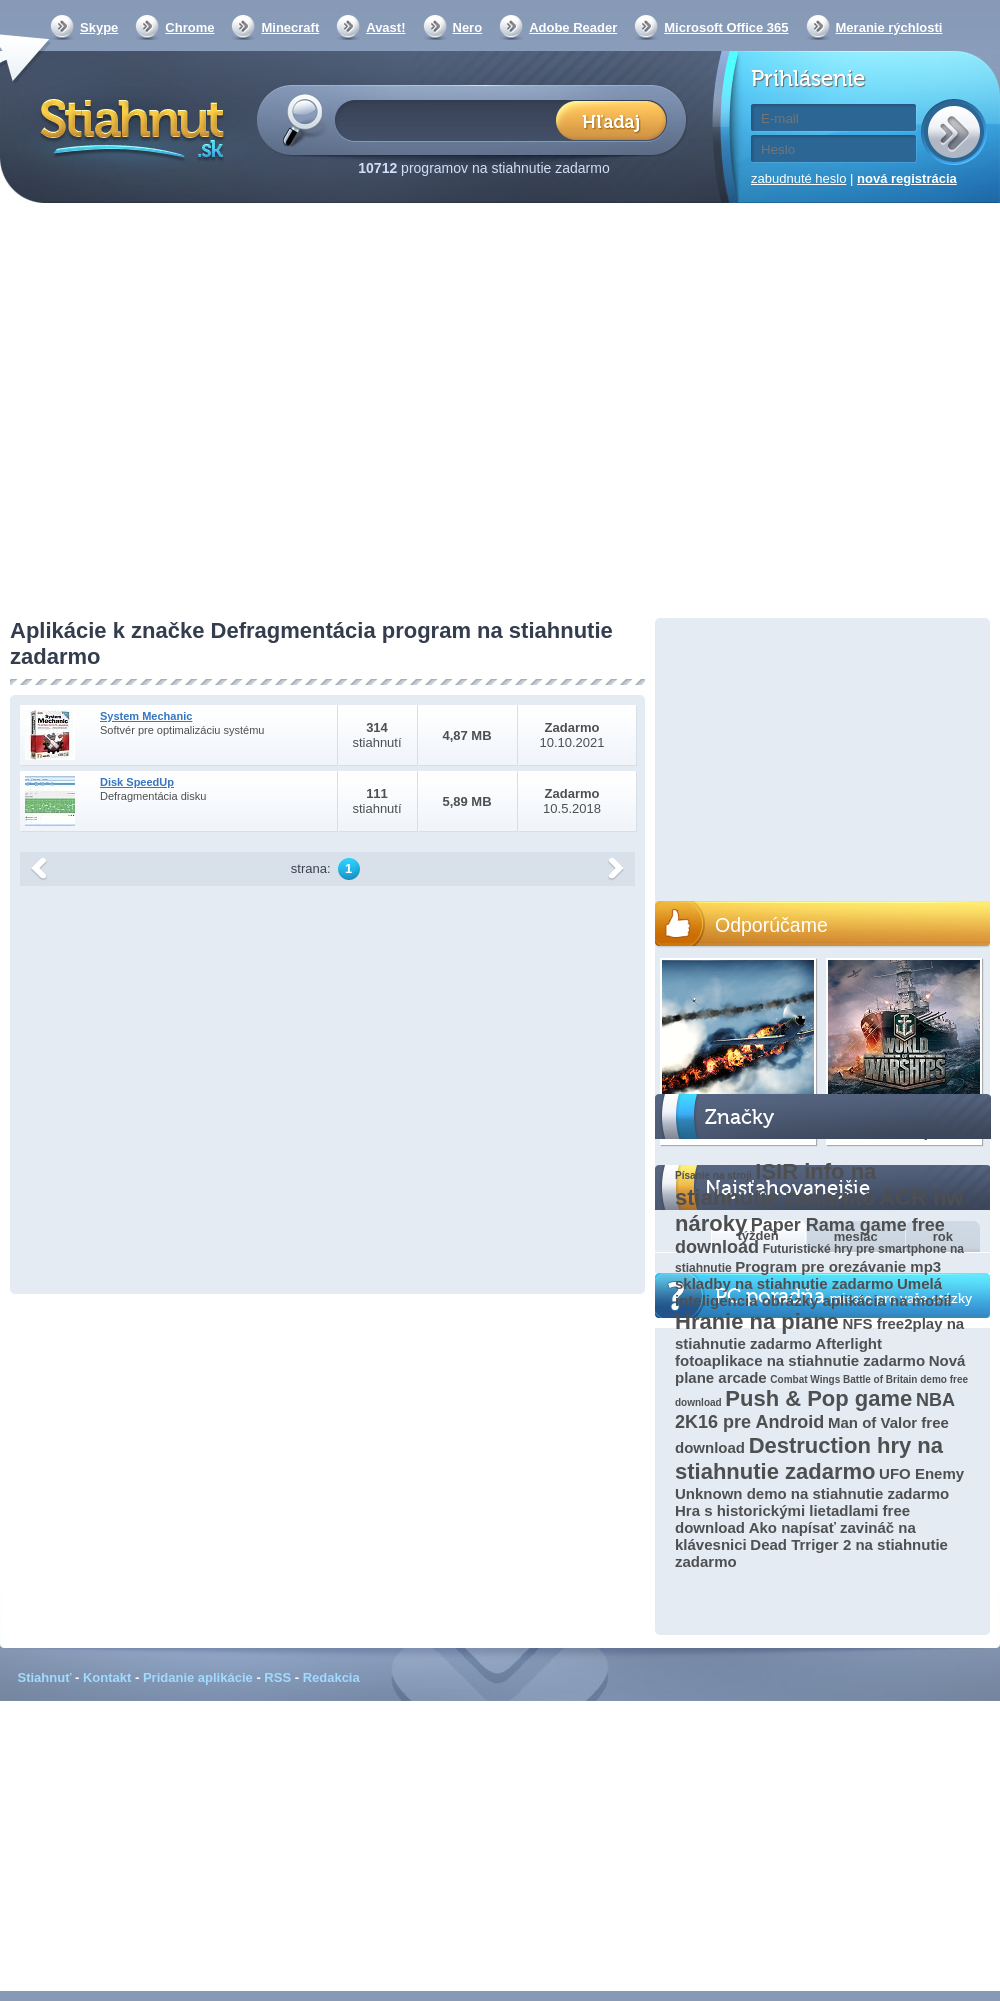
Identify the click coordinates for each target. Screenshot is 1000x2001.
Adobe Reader (573, 27)
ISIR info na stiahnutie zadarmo (775, 1184)
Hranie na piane (757, 1321)
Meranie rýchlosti (889, 27)
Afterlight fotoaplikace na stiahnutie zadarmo (800, 1352)
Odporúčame (771, 925)
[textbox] (451, 119)
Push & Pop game (818, 1398)
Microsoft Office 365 (726, 27)
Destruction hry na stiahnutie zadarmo (809, 1458)
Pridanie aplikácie (198, 1677)
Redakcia (331, 1677)
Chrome (189, 27)
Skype (99, 27)
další (616, 869)
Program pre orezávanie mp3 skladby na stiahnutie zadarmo (808, 1275)
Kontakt (107, 1677)
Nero (468, 27)
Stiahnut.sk (128, 127)
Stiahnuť (45, 1677)
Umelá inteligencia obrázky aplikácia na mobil (813, 1292)
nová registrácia (907, 178)
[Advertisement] (187, 412)
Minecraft (290, 27)
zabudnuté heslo (798, 178)
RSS (277, 1677)
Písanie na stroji (713, 1175)
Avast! (385, 27)
